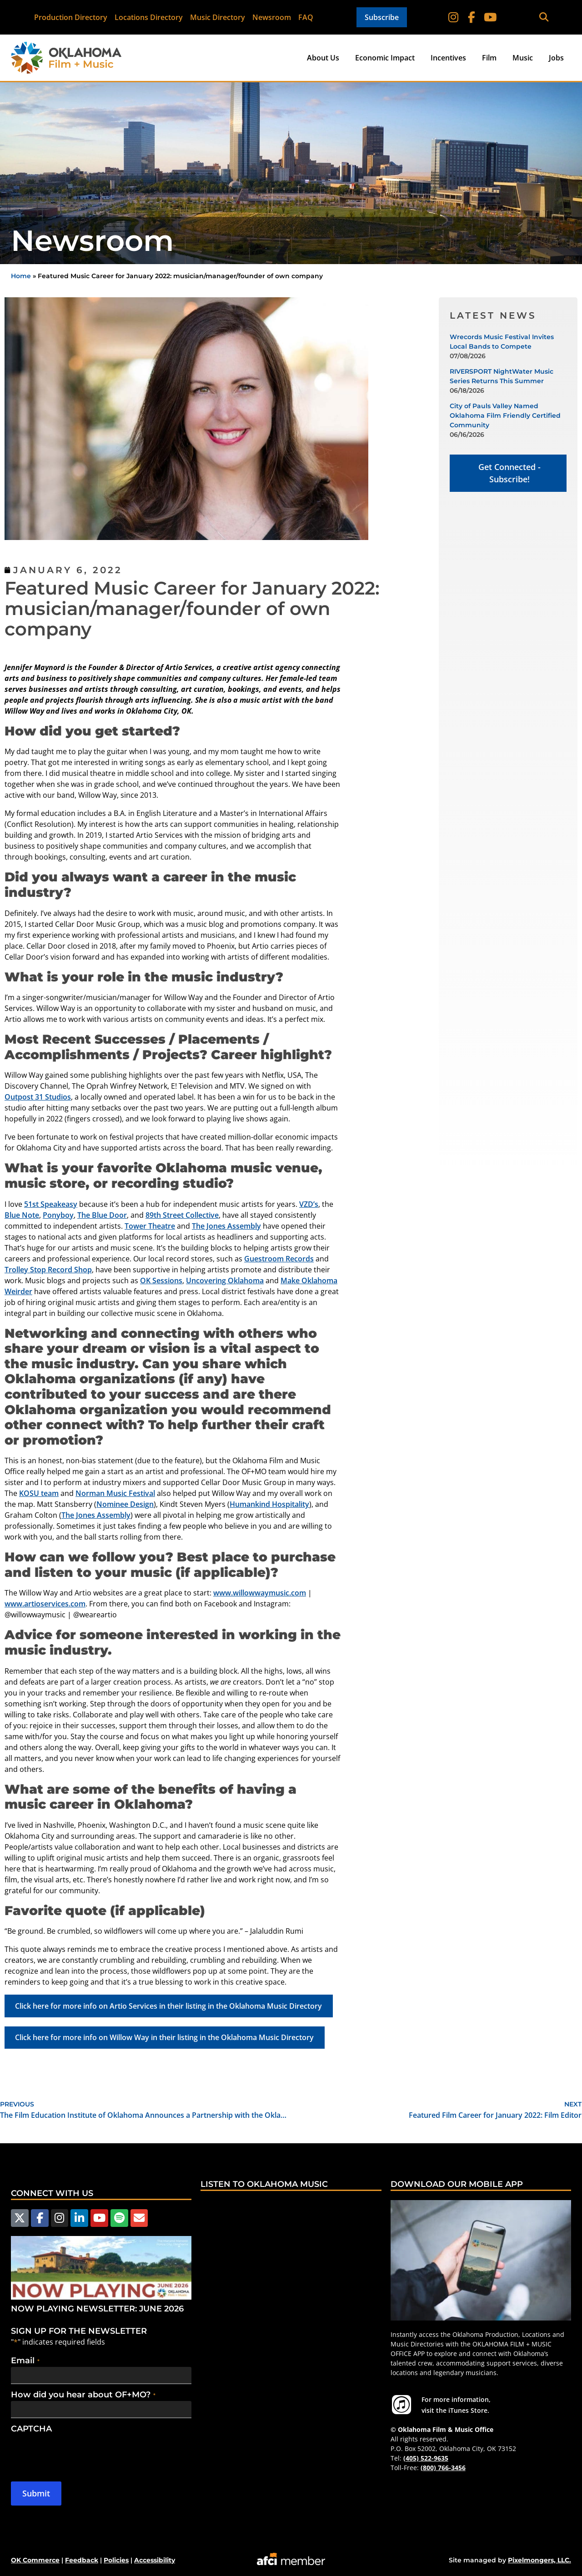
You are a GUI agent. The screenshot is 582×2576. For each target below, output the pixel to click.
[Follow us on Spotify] (118, 2217)
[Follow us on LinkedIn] (78, 2217)
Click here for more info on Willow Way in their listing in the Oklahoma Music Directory (164, 2037)
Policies (116, 2560)
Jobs (556, 58)
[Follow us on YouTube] (98, 2217)
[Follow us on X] (19, 2217)
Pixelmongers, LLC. (539, 2560)
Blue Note (22, 1215)
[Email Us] (137, 2217)
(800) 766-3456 (443, 2467)
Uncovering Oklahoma (225, 1280)
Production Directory (71, 17)
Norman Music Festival (115, 1493)
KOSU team (39, 1493)
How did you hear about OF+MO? (83, 2395)
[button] (544, 17)
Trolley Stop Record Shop (48, 1270)
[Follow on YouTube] (490, 17)
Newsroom (272, 17)
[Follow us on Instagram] (59, 2217)
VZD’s (308, 1204)
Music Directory (218, 17)
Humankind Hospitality (269, 1504)
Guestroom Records (279, 1259)
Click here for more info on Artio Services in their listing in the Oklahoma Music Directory (168, 2006)
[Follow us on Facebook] (39, 2217)
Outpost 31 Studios (38, 1097)
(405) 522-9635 (425, 2458)
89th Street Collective (182, 1215)
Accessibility (154, 2560)
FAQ (306, 17)
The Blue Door (102, 1215)
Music (522, 58)
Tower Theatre (150, 1226)
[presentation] (80, 2453)
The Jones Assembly (226, 1226)
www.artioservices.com (45, 1604)
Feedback (81, 2560)
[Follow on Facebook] (472, 17)
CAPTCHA (31, 2429)
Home (21, 276)
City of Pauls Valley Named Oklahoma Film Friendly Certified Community (505, 415)
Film (489, 58)
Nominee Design (125, 1504)
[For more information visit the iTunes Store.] (401, 2405)
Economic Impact (385, 58)
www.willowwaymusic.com (259, 1593)
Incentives (448, 58)
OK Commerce (35, 2560)
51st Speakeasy (50, 1204)
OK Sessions (161, 1280)
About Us (323, 58)
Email (25, 2361)
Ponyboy (58, 1215)
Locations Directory (149, 17)
